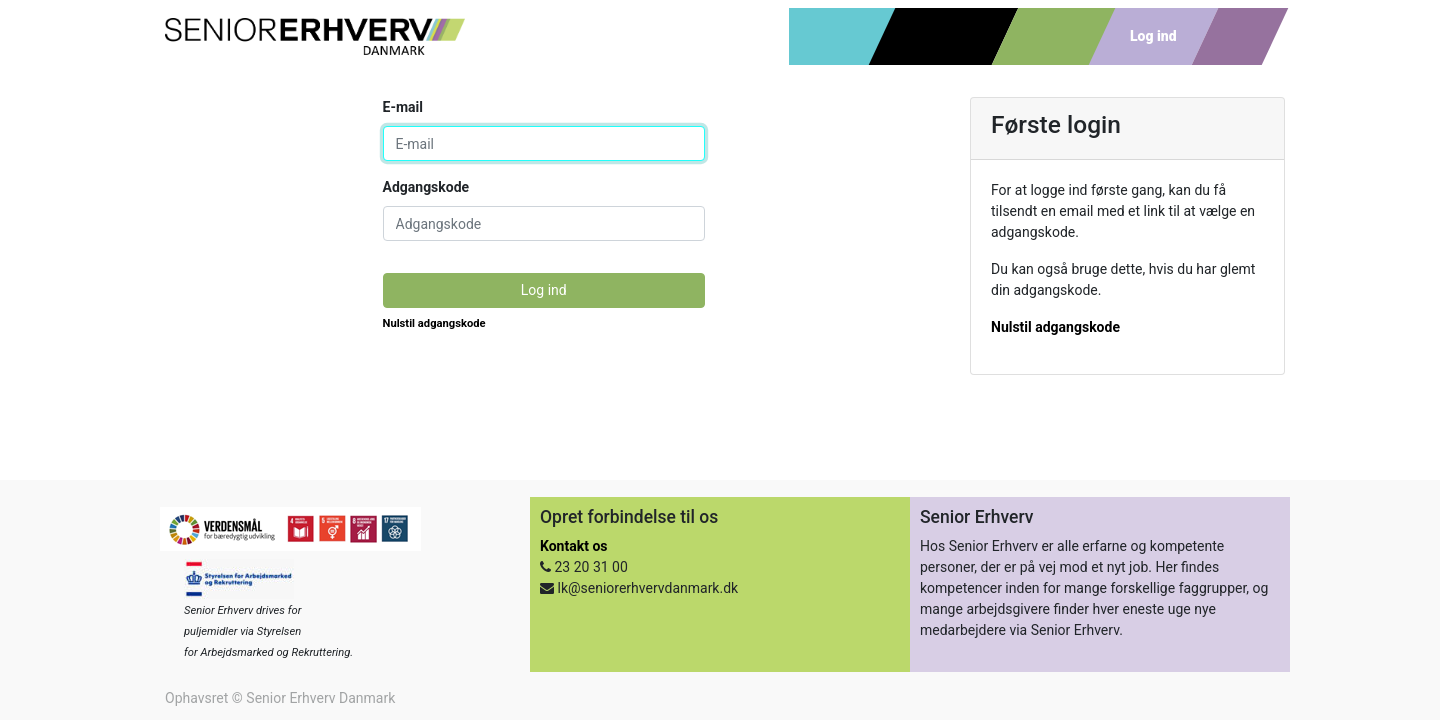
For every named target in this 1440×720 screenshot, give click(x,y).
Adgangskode (426, 187)
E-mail (403, 107)
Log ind (544, 290)
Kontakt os (573, 546)
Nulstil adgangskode (434, 323)
